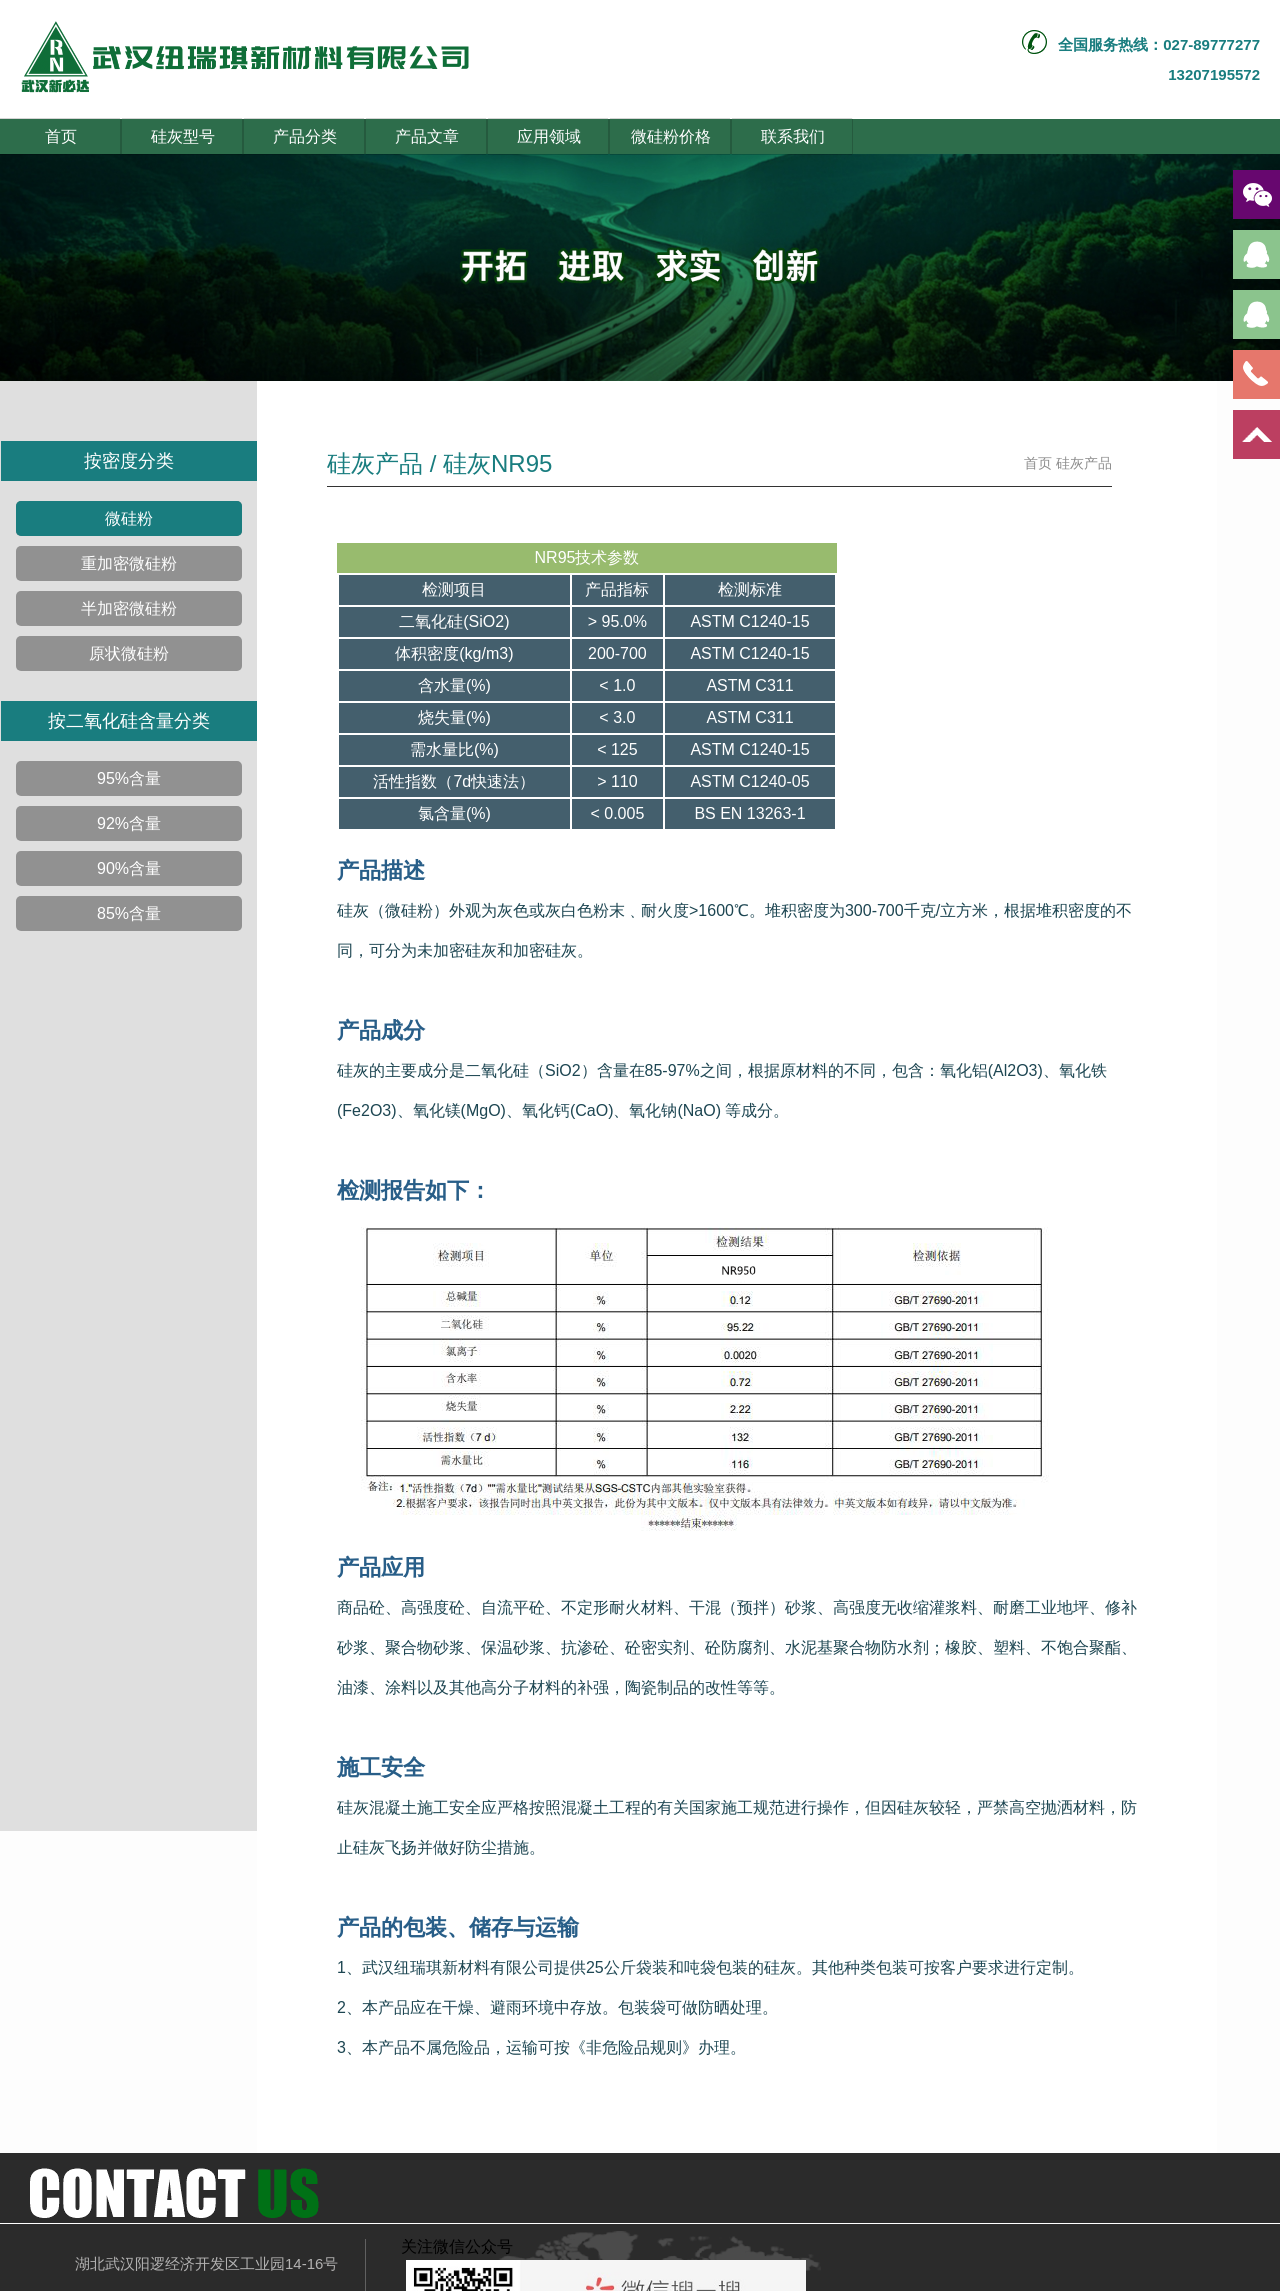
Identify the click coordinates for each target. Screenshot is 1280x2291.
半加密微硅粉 (129, 608)
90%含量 (129, 868)
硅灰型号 (183, 136)
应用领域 (549, 136)
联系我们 (793, 136)
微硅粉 (129, 518)
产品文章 (427, 136)
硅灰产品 (1084, 463)
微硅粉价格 (671, 136)
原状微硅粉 (129, 653)
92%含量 (129, 823)
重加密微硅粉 (129, 563)
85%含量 (129, 913)
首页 (61, 136)
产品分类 (305, 136)
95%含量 (129, 778)
